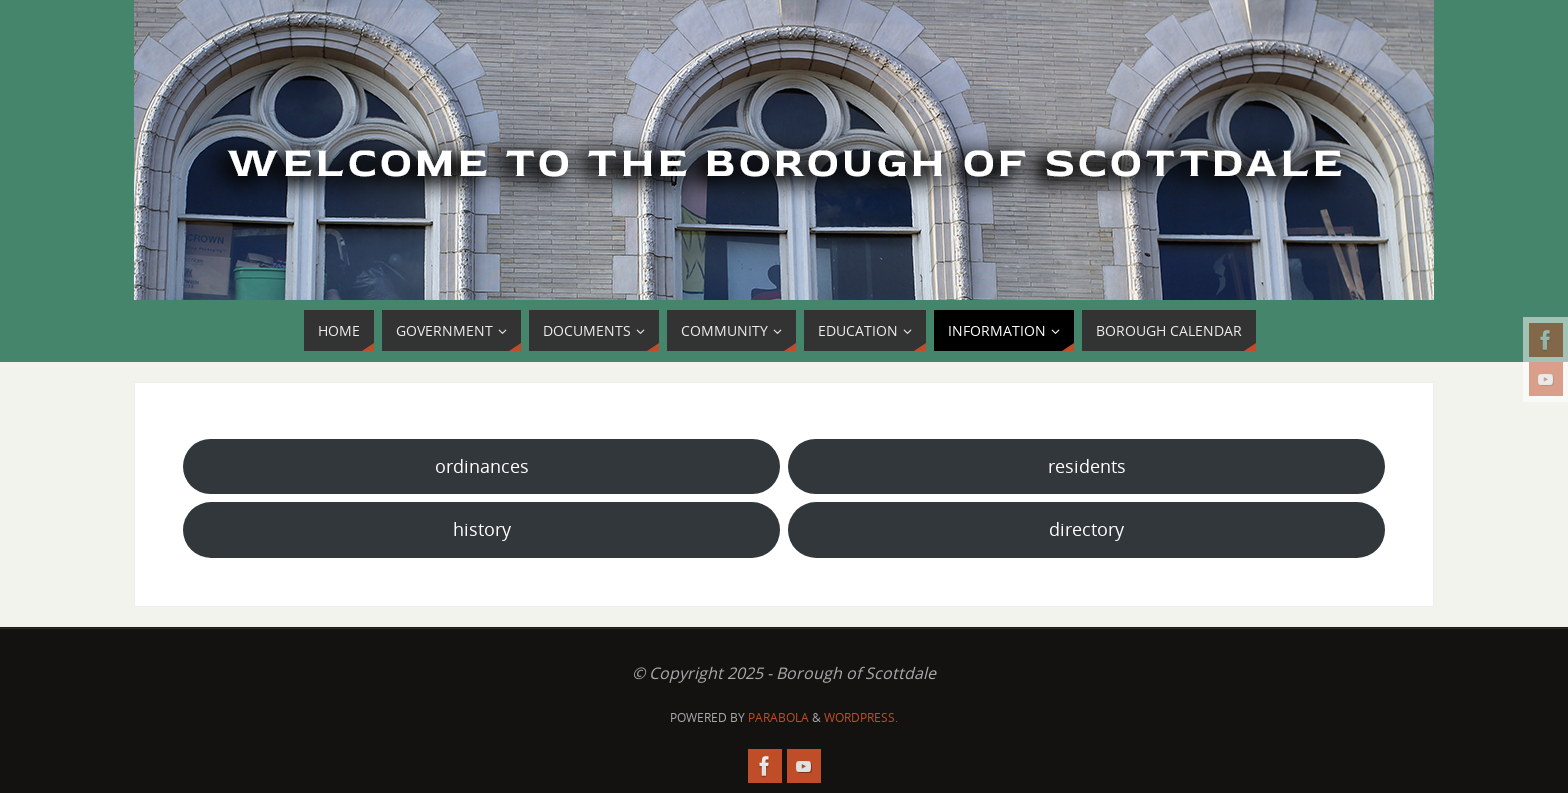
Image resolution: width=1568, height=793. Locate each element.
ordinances (482, 466)
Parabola (778, 717)
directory (1086, 529)
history (482, 529)
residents (1087, 466)
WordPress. (861, 717)
